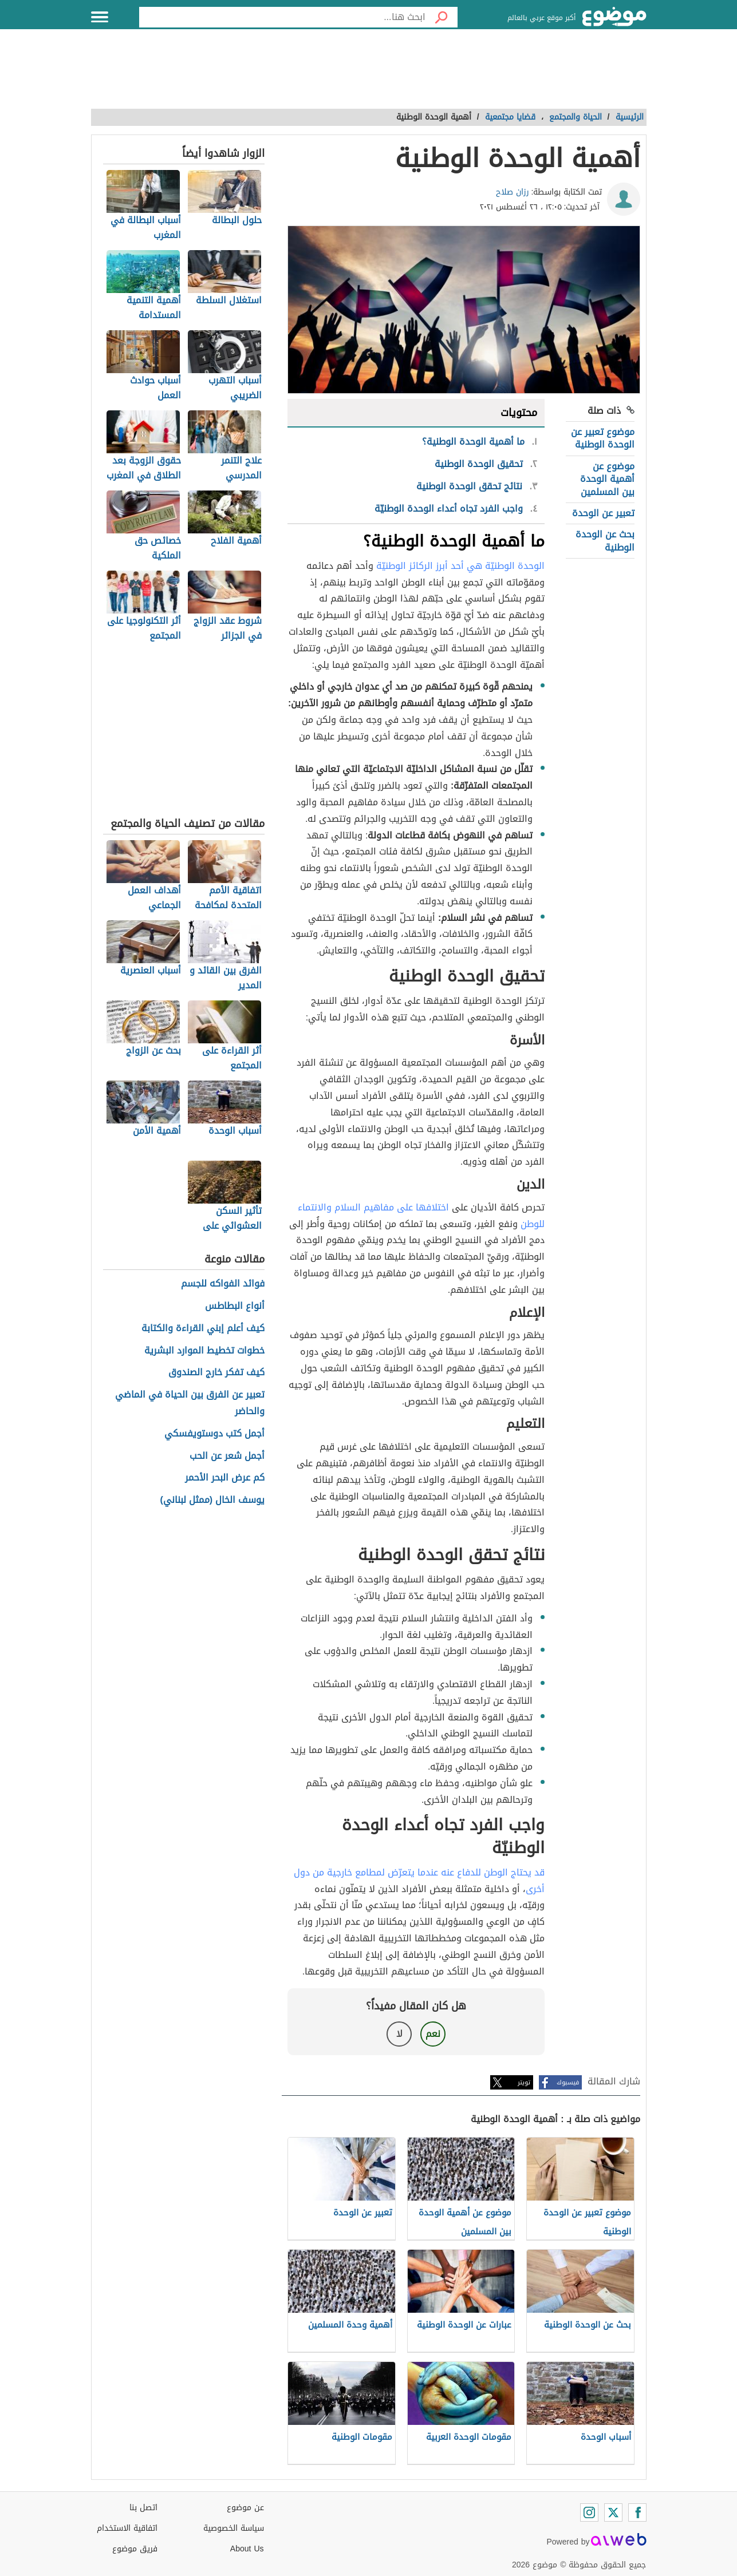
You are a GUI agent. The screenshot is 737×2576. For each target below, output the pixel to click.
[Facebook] (637, 2512)
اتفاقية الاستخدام (127, 2528)
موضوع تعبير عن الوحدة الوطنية (602, 438)
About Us (247, 2549)
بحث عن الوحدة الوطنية (605, 540)
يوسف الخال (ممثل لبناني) (212, 1500)
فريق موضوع (134, 2549)
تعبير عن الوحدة (603, 513)
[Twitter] (613, 2512)
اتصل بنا (143, 2507)
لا (399, 2034)
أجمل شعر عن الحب (227, 1456)
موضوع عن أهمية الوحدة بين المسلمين (607, 479)
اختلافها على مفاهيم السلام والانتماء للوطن (421, 1215)
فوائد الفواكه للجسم (223, 1284)
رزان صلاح (512, 192)
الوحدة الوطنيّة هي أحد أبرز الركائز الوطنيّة (460, 566)
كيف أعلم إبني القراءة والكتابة (203, 1328)
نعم (432, 2034)
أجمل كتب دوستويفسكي (214, 1434)
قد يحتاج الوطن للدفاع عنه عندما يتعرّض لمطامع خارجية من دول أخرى (419, 1880)
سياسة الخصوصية (233, 2528)
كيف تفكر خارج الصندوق (216, 1372)
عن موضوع (245, 2507)
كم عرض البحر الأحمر (225, 1478)
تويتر (524, 2082)
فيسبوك (568, 2082)
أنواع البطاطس (235, 1306)
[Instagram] (589, 2512)
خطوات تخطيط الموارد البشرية (204, 1351)
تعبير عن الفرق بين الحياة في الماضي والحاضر (190, 1403)
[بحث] (441, 17)
